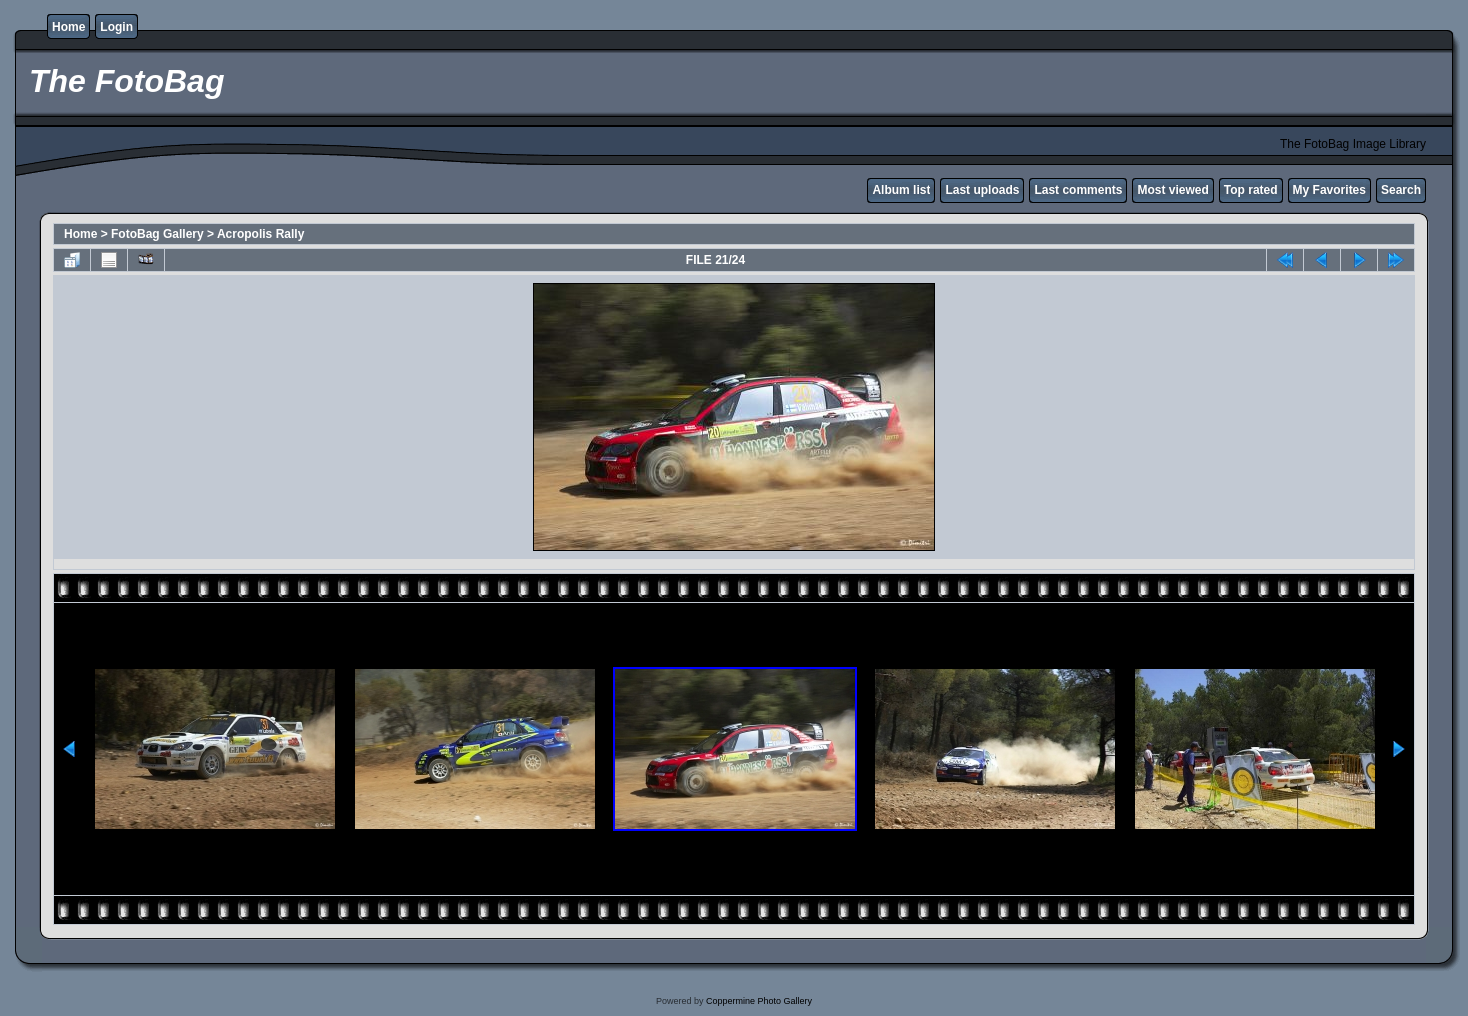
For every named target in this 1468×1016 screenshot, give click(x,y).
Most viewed (1172, 190)
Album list (901, 190)
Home (68, 27)
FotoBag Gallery (157, 234)
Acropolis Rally (260, 234)
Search (1401, 190)
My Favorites (1329, 190)
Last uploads (982, 190)
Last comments (1078, 190)
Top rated (1251, 190)
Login (116, 27)
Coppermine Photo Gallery (759, 1001)
